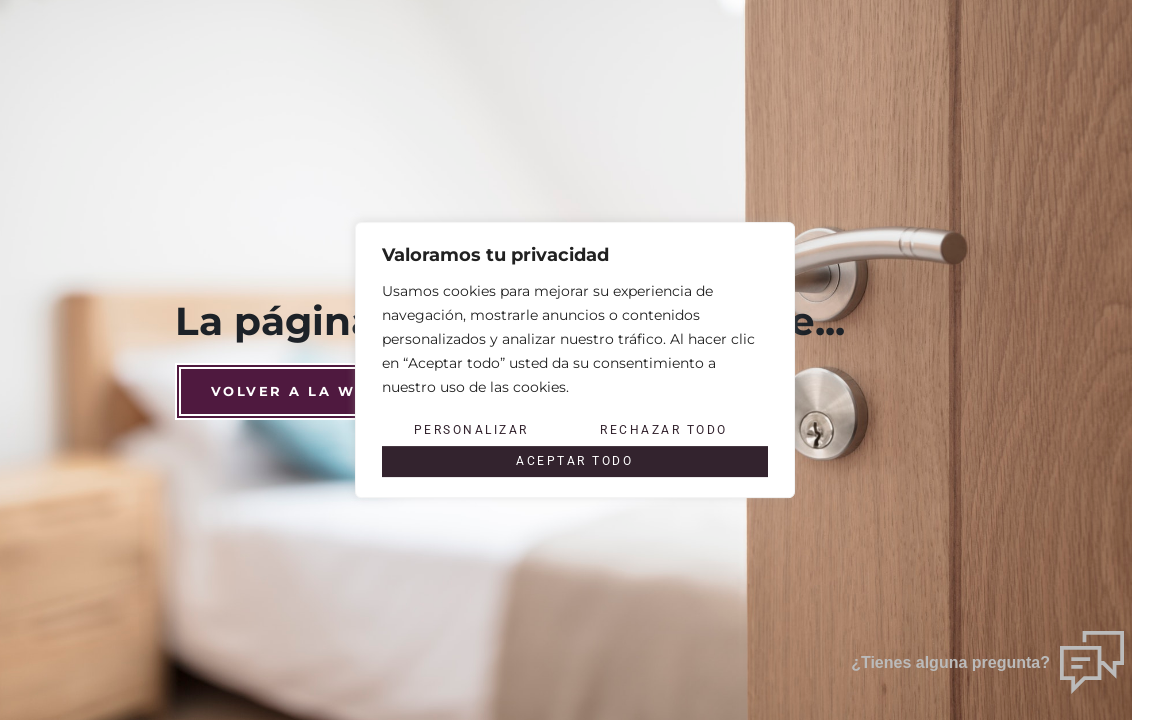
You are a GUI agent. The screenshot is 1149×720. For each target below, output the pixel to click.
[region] (575, 360)
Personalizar (470, 431)
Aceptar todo (574, 461)
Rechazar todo (664, 431)
